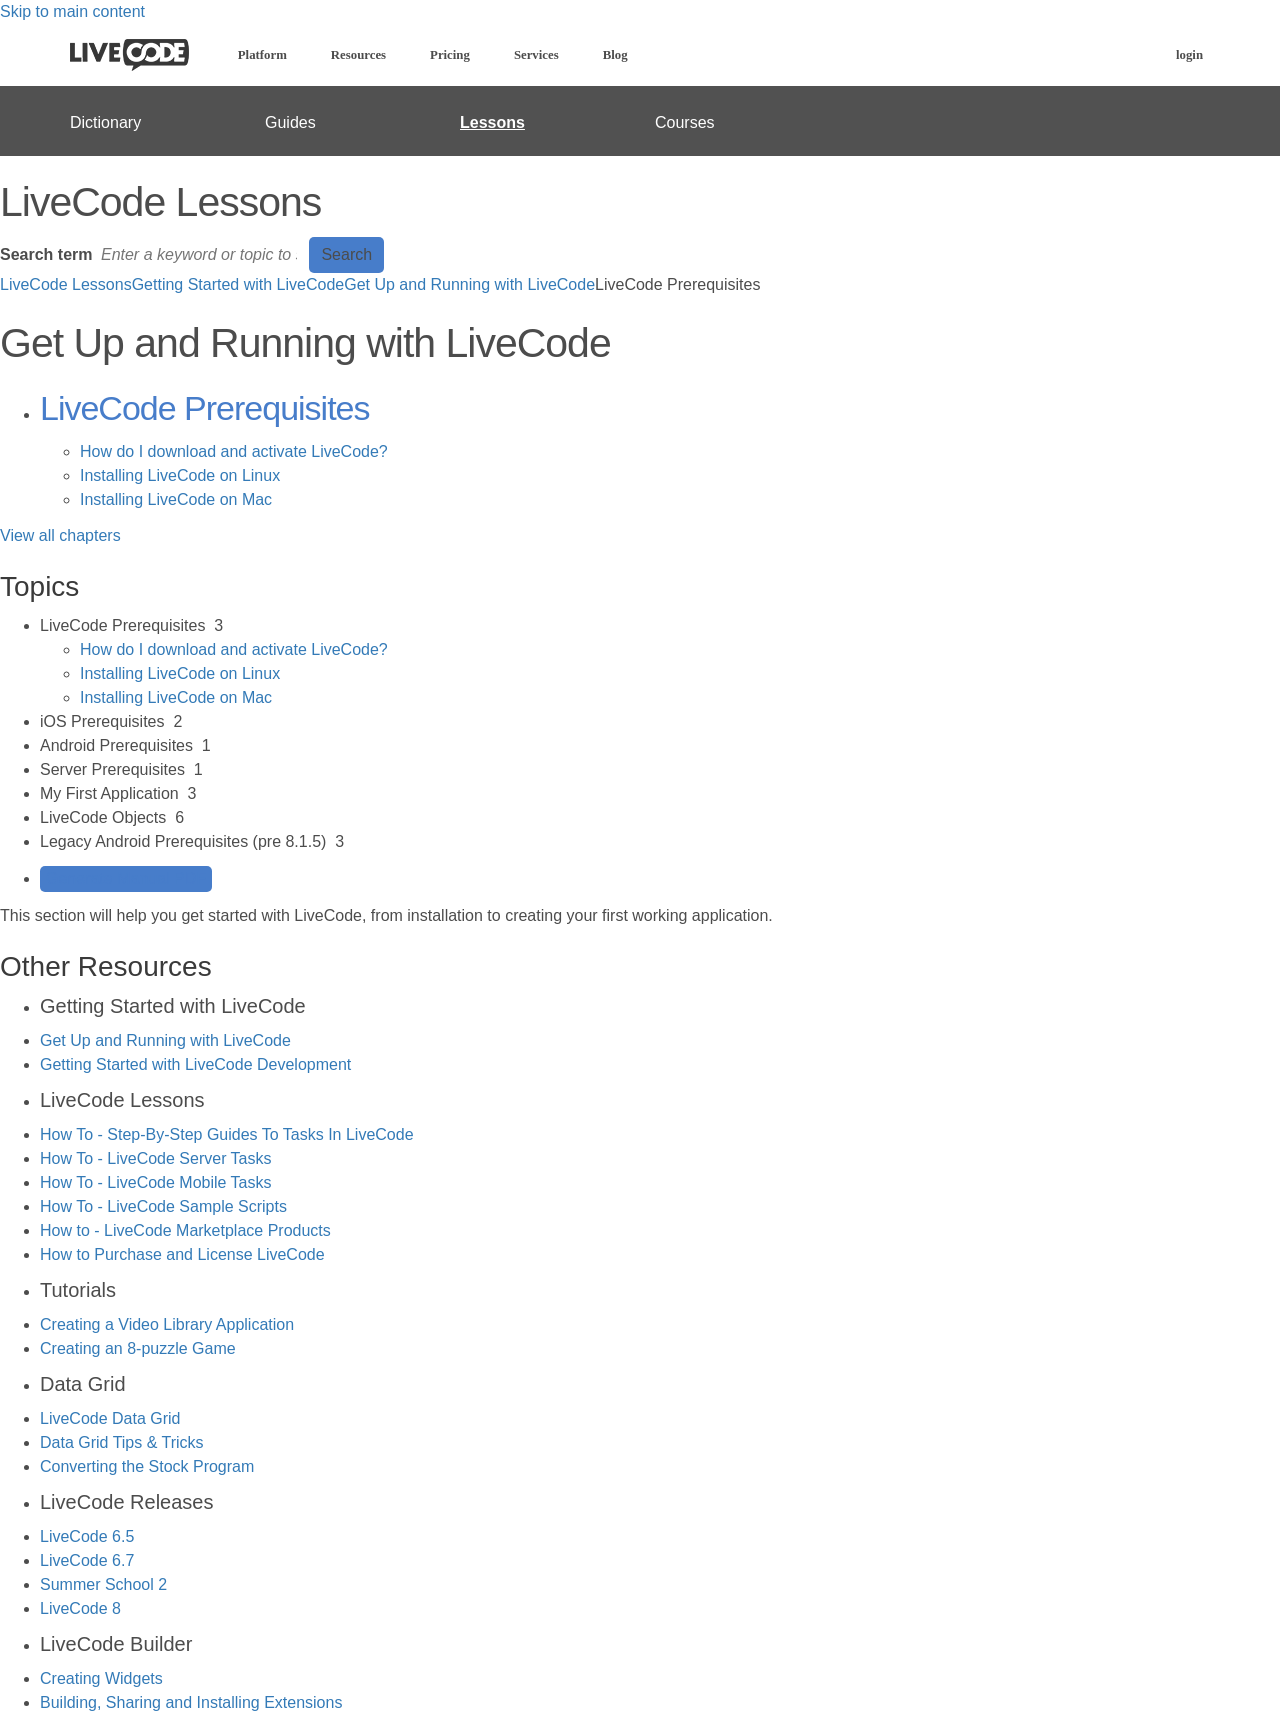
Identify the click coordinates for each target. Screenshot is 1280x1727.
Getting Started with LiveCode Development (195, 1064)
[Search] (201, 255)
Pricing (450, 55)
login (1189, 55)
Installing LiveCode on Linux (180, 475)
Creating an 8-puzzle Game (138, 1348)
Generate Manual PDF (126, 878)
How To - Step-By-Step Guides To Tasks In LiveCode (227, 1134)
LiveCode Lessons (66, 284)
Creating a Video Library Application (167, 1324)
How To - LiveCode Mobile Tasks (156, 1182)
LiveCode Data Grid (110, 1418)
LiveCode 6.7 (87, 1560)
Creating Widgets (101, 1678)
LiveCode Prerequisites (205, 408)
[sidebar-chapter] (660, 662)
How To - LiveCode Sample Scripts (163, 1206)
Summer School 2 (103, 1584)
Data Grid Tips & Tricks (122, 1442)
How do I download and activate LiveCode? (234, 451)
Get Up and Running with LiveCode (469, 284)
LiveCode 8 (80, 1608)
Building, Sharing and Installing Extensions (191, 1702)
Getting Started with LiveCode (238, 284)
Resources (358, 55)
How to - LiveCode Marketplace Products (185, 1230)
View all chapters (60, 535)
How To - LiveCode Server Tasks (156, 1158)
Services (536, 55)
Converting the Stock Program (147, 1466)
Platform (262, 55)
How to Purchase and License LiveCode (182, 1254)
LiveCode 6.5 (87, 1536)
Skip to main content (72, 11)
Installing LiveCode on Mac (176, 499)
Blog (615, 55)
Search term (46, 254)
